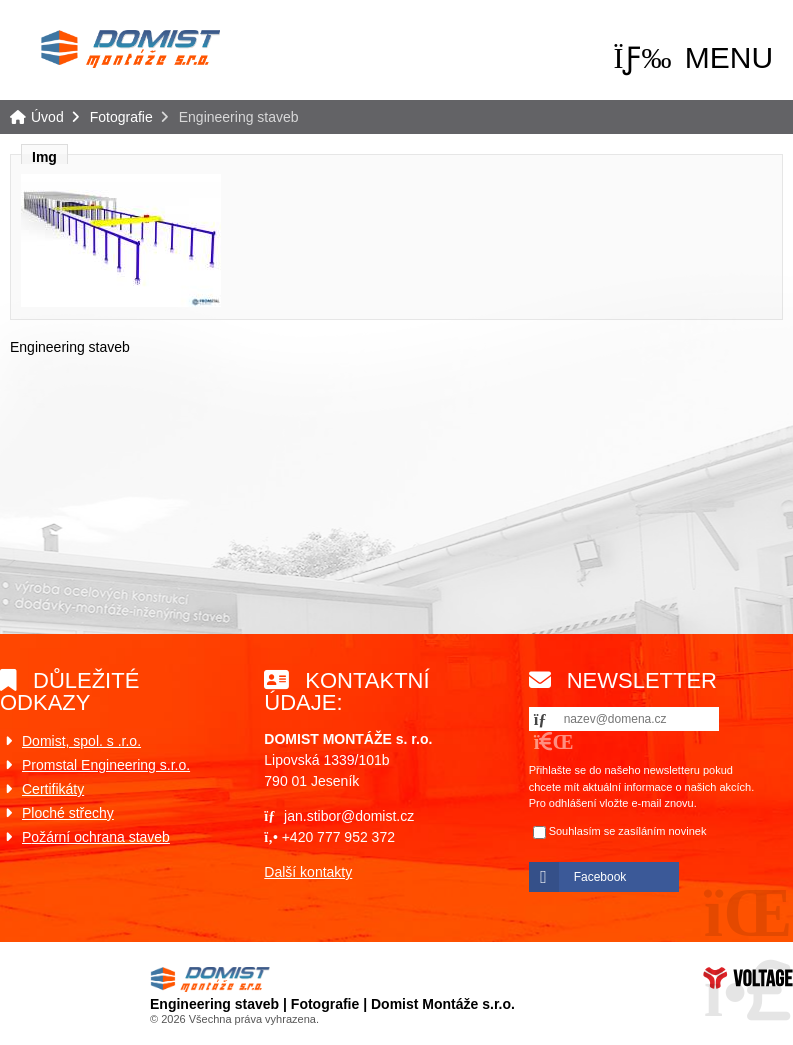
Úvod (130, 49)
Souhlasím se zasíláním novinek (628, 831)
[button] (693, 58)
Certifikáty (53, 789)
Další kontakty (308, 872)
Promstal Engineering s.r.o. (106, 765)
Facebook (600, 877)
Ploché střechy (68, 813)
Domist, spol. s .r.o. (81, 741)
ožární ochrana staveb (100, 837)
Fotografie (121, 117)
